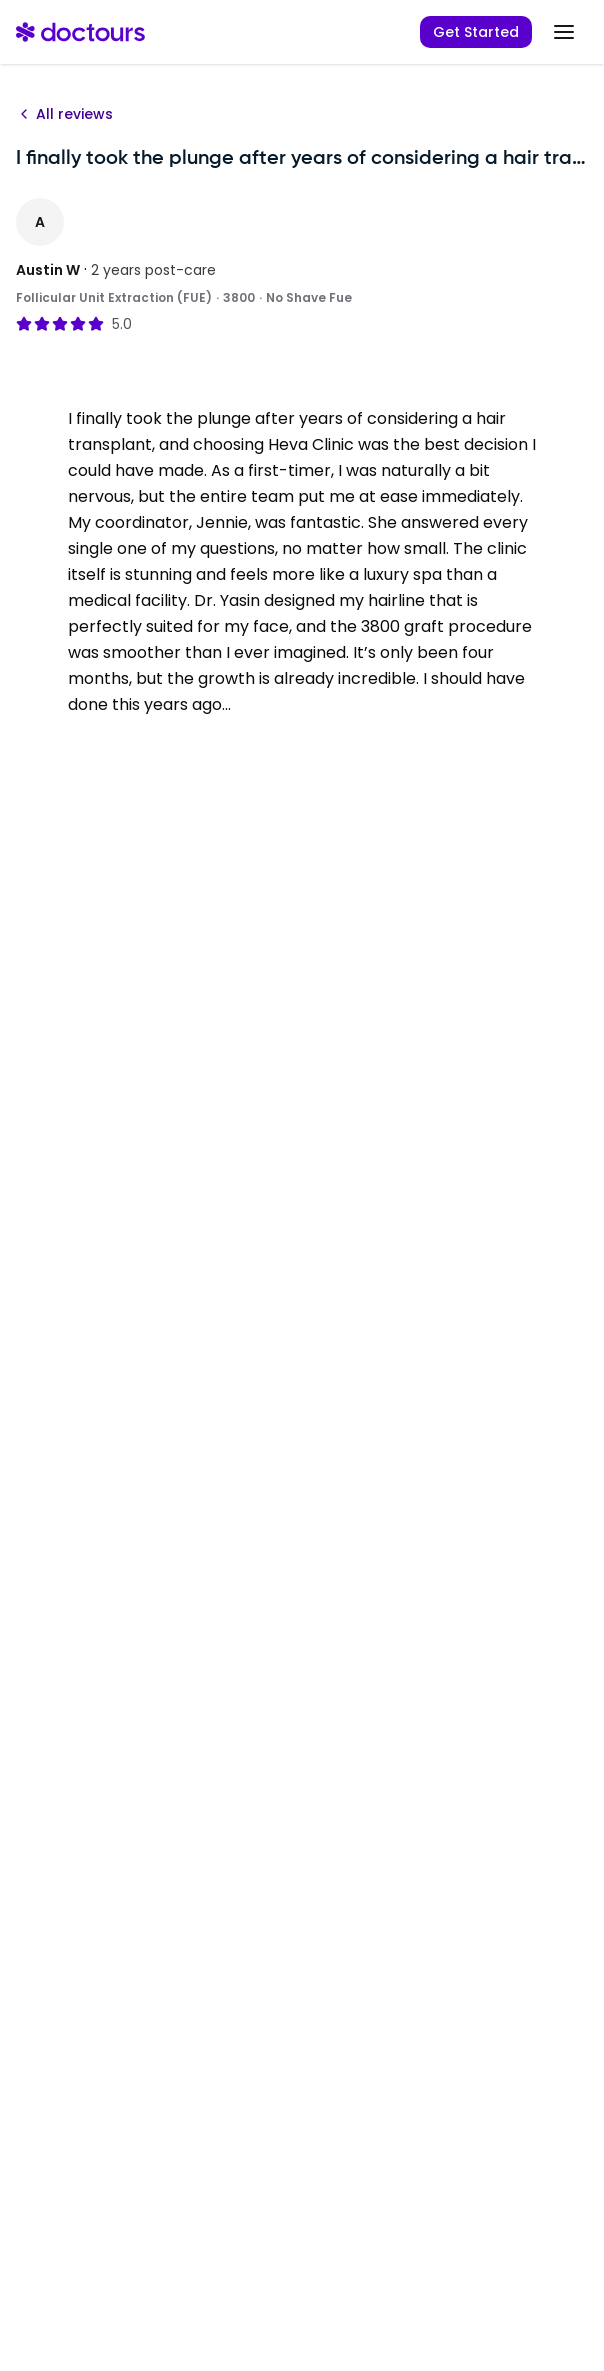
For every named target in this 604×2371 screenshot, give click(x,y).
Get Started (476, 32)
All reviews (64, 114)
